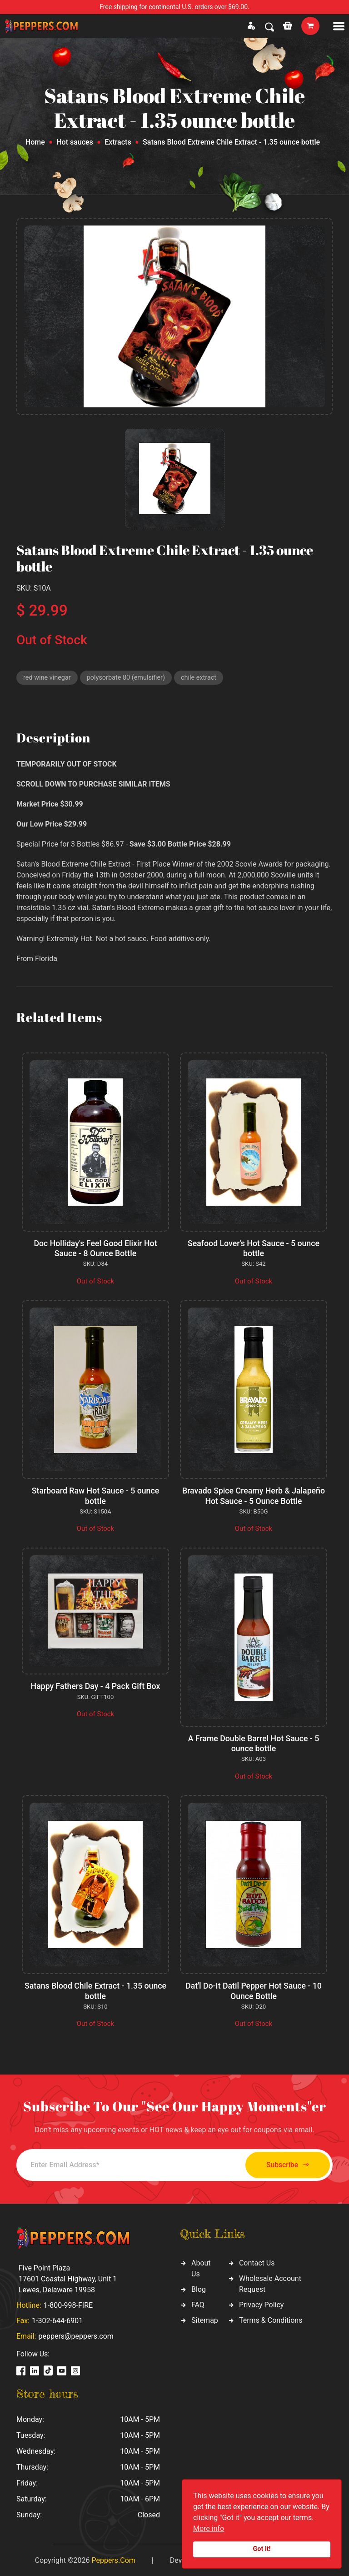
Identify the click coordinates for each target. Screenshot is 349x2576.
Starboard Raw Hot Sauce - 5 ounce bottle (95, 1496)
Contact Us (257, 2261)
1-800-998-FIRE (68, 2304)
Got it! (262, 2549)
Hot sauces (74, 142)
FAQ (197, 2303)
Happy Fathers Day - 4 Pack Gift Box (95, 1686)
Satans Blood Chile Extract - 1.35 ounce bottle (96, 1990)
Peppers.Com (113, 2559)
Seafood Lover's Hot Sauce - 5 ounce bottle (254, 1249)
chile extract (204, 678)
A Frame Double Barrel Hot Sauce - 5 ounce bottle (253, 1743)
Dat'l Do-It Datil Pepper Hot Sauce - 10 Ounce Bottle (253, 1990)
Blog (198, 2288)
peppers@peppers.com (75, 2334)
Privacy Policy (261, 2303)
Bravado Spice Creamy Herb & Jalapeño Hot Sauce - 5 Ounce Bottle (253, 1496)
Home (35, 142)
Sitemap (204, 2319)
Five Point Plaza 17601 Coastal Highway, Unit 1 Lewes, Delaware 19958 (68, 2277)
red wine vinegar (48, 678)
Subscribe (282, 2163)
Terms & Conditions (271, 2319)
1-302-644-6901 (57, 2319)
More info (208, 2528)
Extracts (118, 142)
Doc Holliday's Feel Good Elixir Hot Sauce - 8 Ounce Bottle (95, 1249)
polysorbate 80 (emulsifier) (129, 678)
